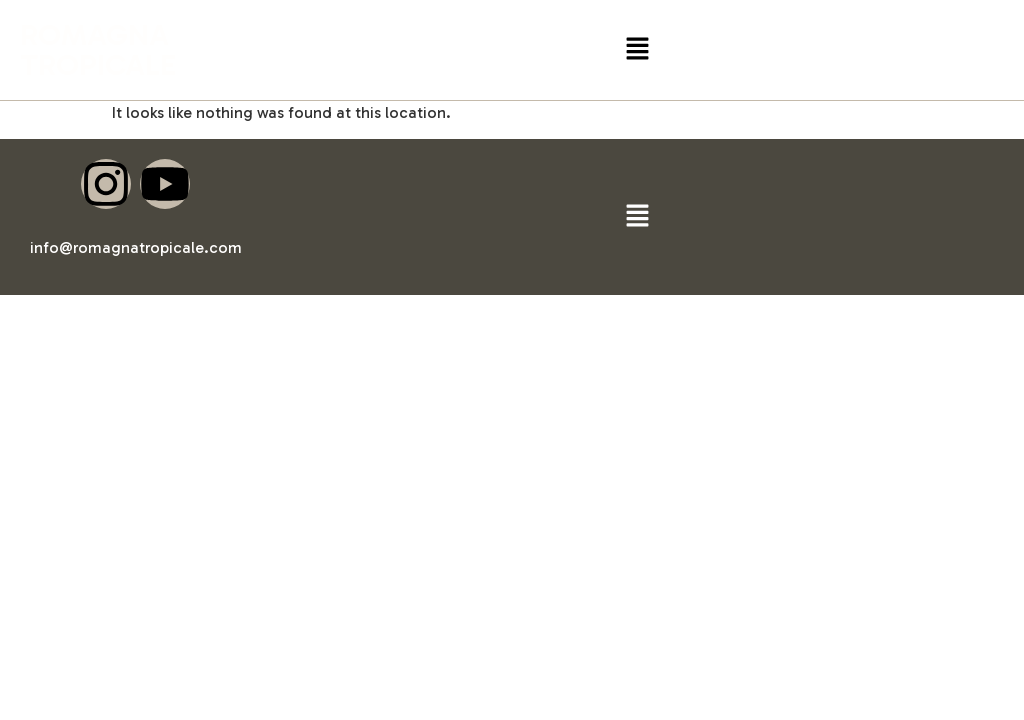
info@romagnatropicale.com (136, 247)
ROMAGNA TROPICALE (98, 50)
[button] (637, 50)
